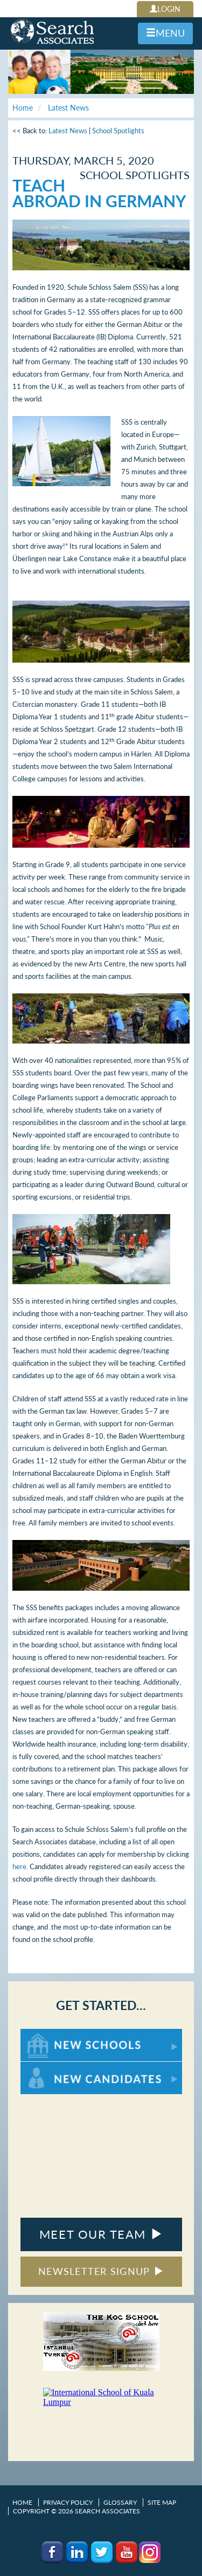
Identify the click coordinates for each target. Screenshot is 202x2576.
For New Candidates (54, 2066)
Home (22, 2502)
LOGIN (165, 8)
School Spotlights (118, 130)
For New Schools (48, 2034)
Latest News (67, 130)
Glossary (120, 2502)
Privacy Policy (68, 2502)
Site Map (162, 2502)
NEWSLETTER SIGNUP (101, 2271)
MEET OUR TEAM (101, 2234)
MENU (165, 33)
